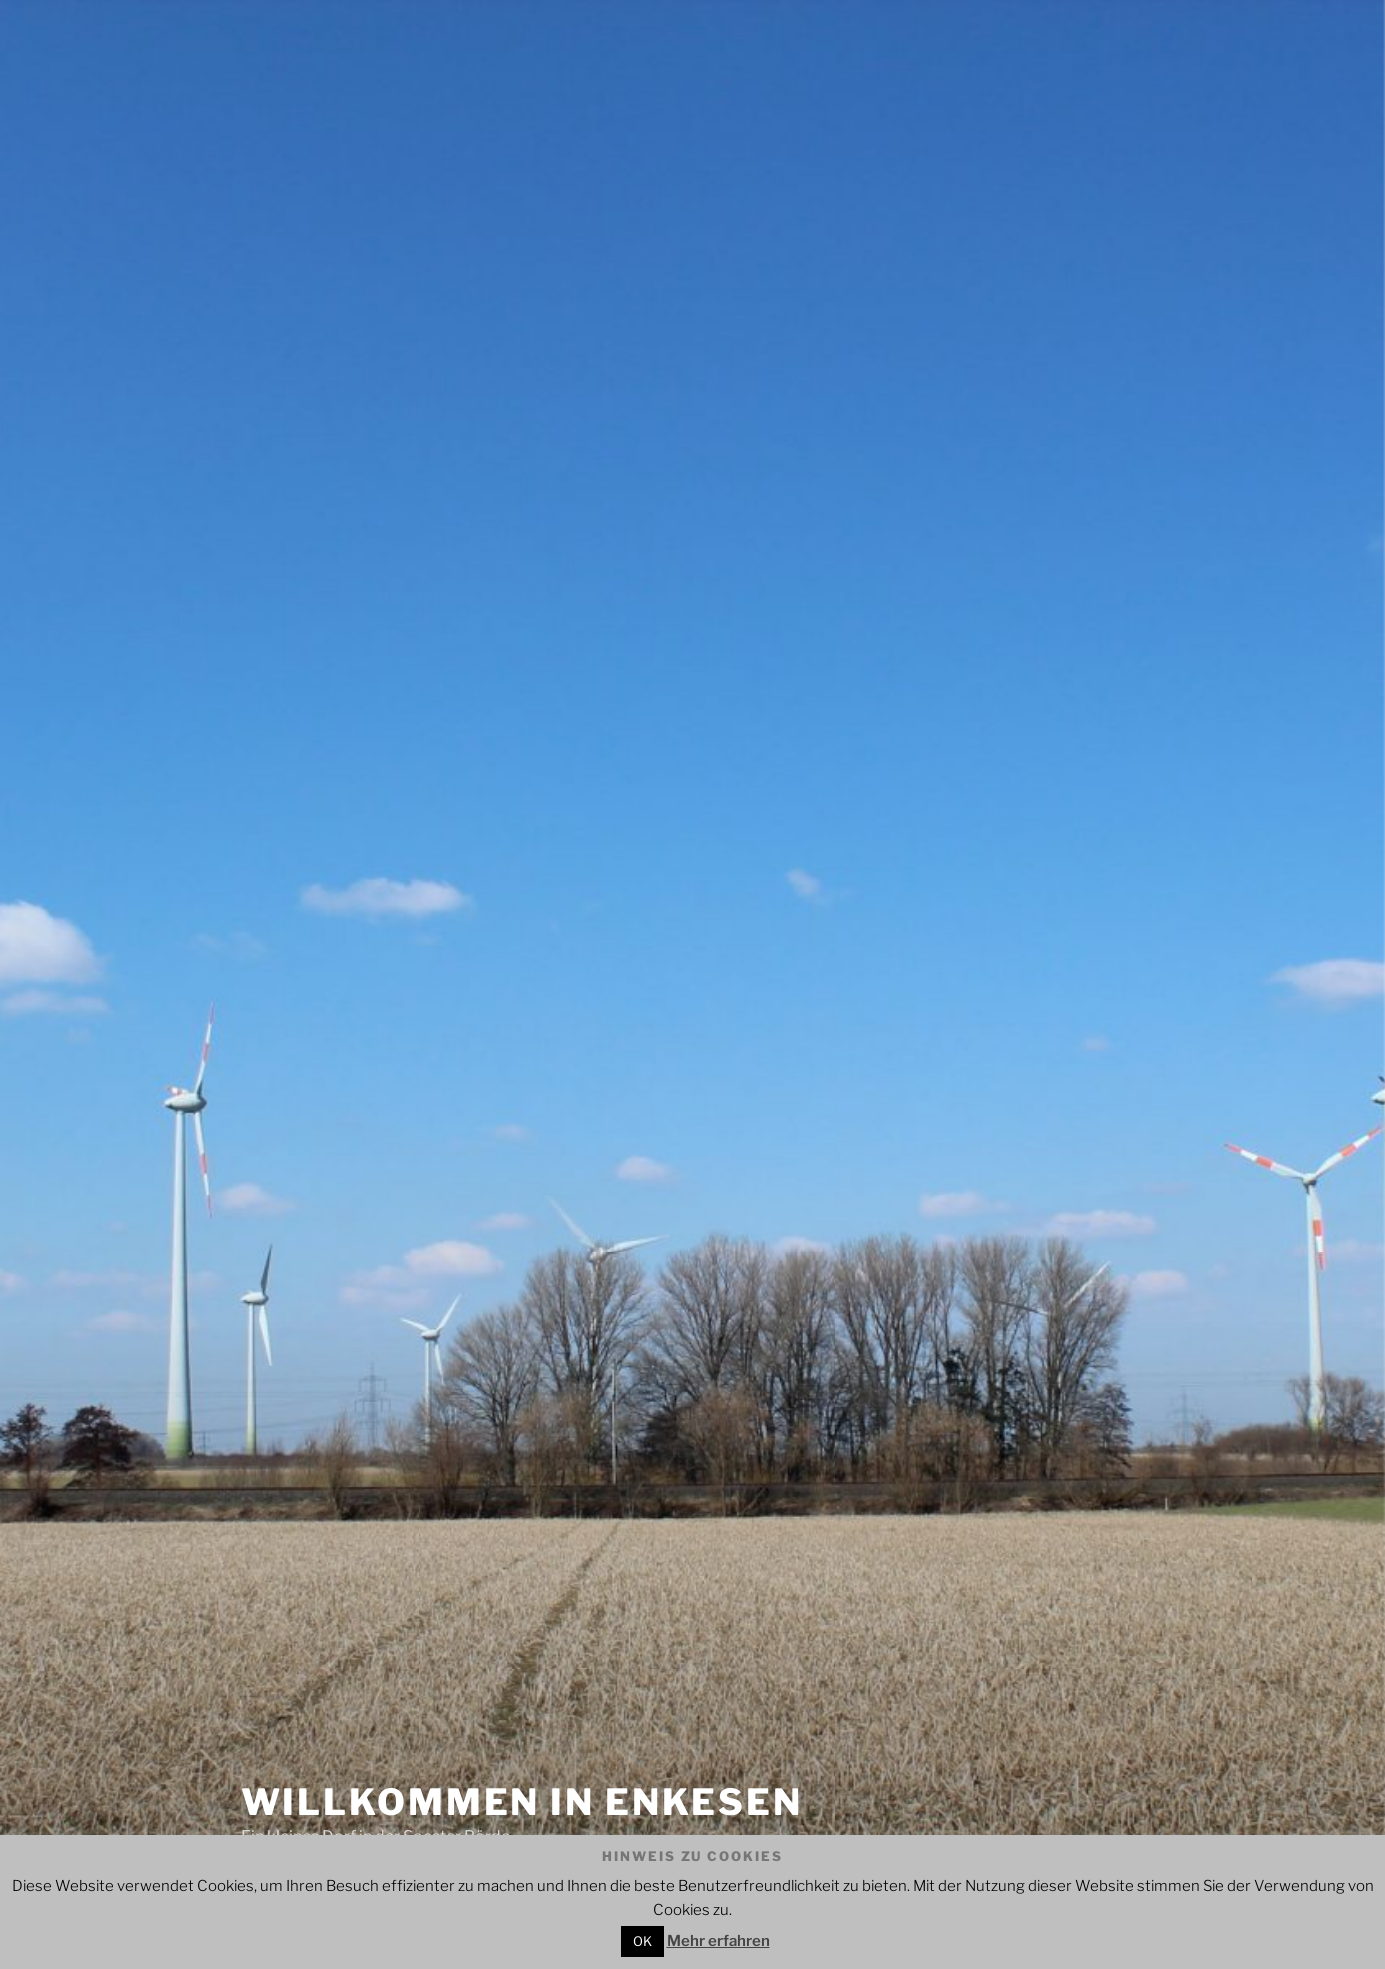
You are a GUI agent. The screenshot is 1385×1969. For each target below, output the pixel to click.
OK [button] (642, 1941)
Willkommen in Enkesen (522, 1802)
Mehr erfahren (718, 1941)
